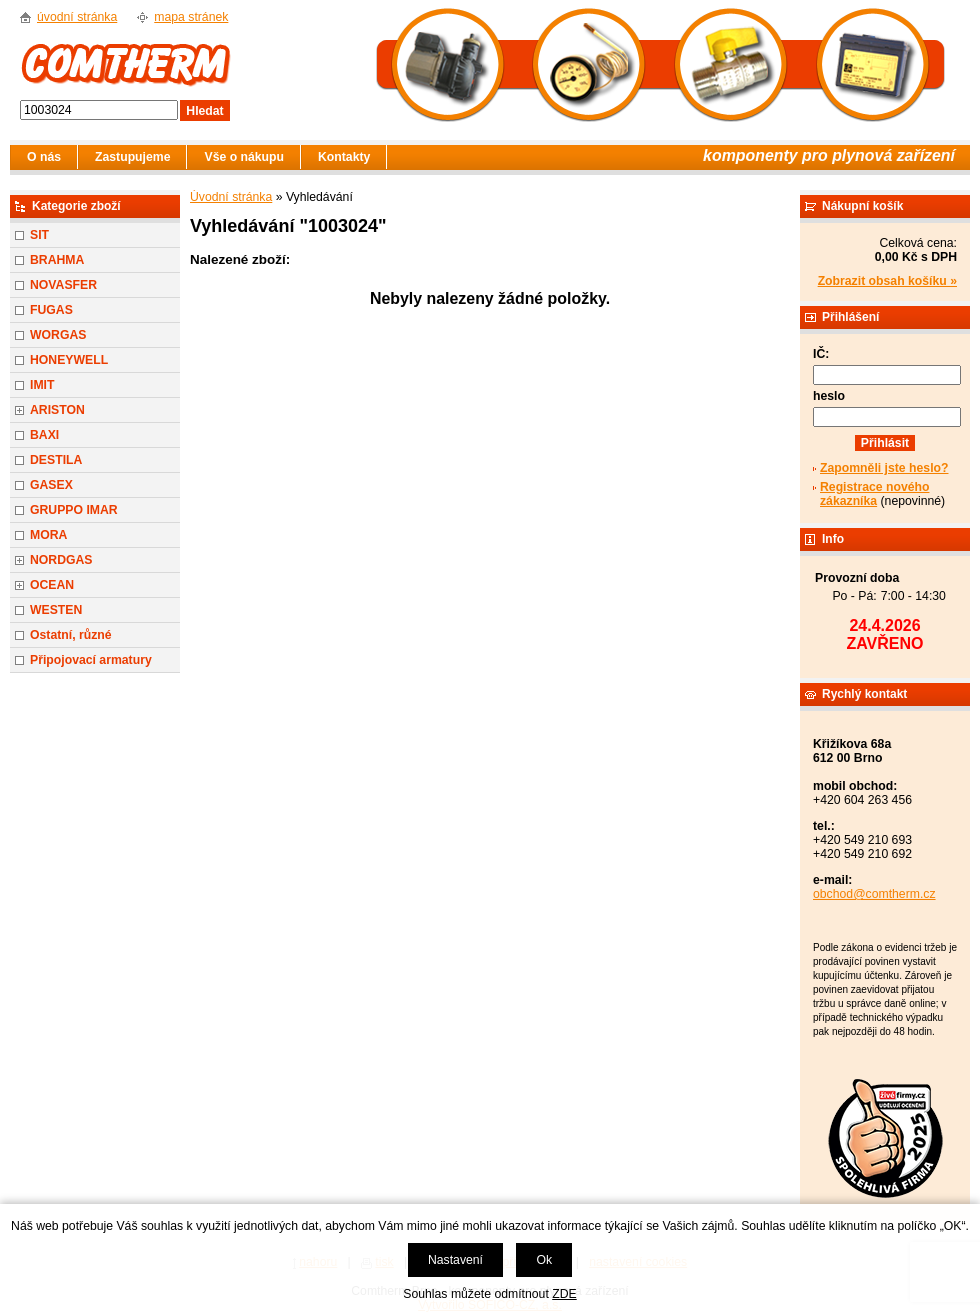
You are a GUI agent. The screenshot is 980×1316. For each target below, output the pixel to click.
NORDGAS (61, 560)
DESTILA (56, 460)
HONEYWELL (69, 360)
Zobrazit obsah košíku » (887, 281)
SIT (39, 235)
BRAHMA (57, 260)
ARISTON (57, 410)
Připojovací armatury (91, 660)
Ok (544, 1260)
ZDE (564, 1294)
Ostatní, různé (71, 635)
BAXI (44, 435)
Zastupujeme (132, 157)
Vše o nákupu (244, 157)
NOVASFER (63, 285)
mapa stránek (191, 17)
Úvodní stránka (231, 197)
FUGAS (51, 310)
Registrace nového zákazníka (874, 494)
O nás (44, 157)
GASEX (51, 485)
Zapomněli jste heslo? (884, 468)
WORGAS (58, 335)
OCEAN (52, 585)
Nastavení (455, 1260)
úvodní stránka (77, 17)
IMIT (42, 385)
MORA (48, 535)
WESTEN (56, 610)
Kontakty (344, 157)
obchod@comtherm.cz (874, 894)
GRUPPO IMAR (74, 510)
